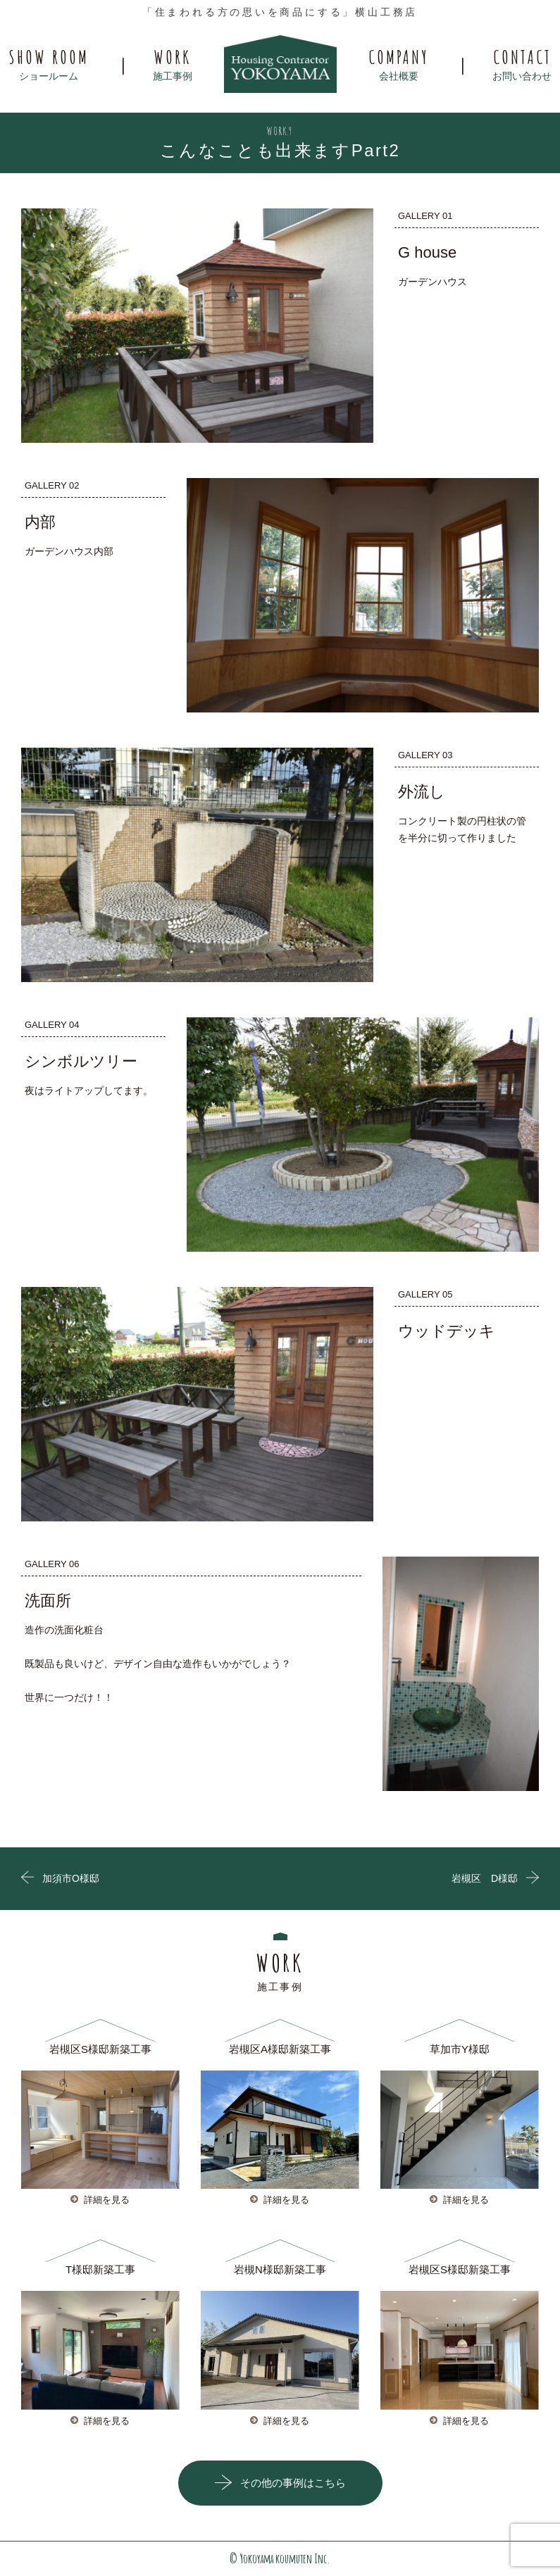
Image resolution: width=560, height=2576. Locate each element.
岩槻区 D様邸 (485, 1878)
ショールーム (48, 63)
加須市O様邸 (70, 1878)
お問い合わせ (522, 63)
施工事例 (172, 63)
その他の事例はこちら (293, 2483)
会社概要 (399, 63)
